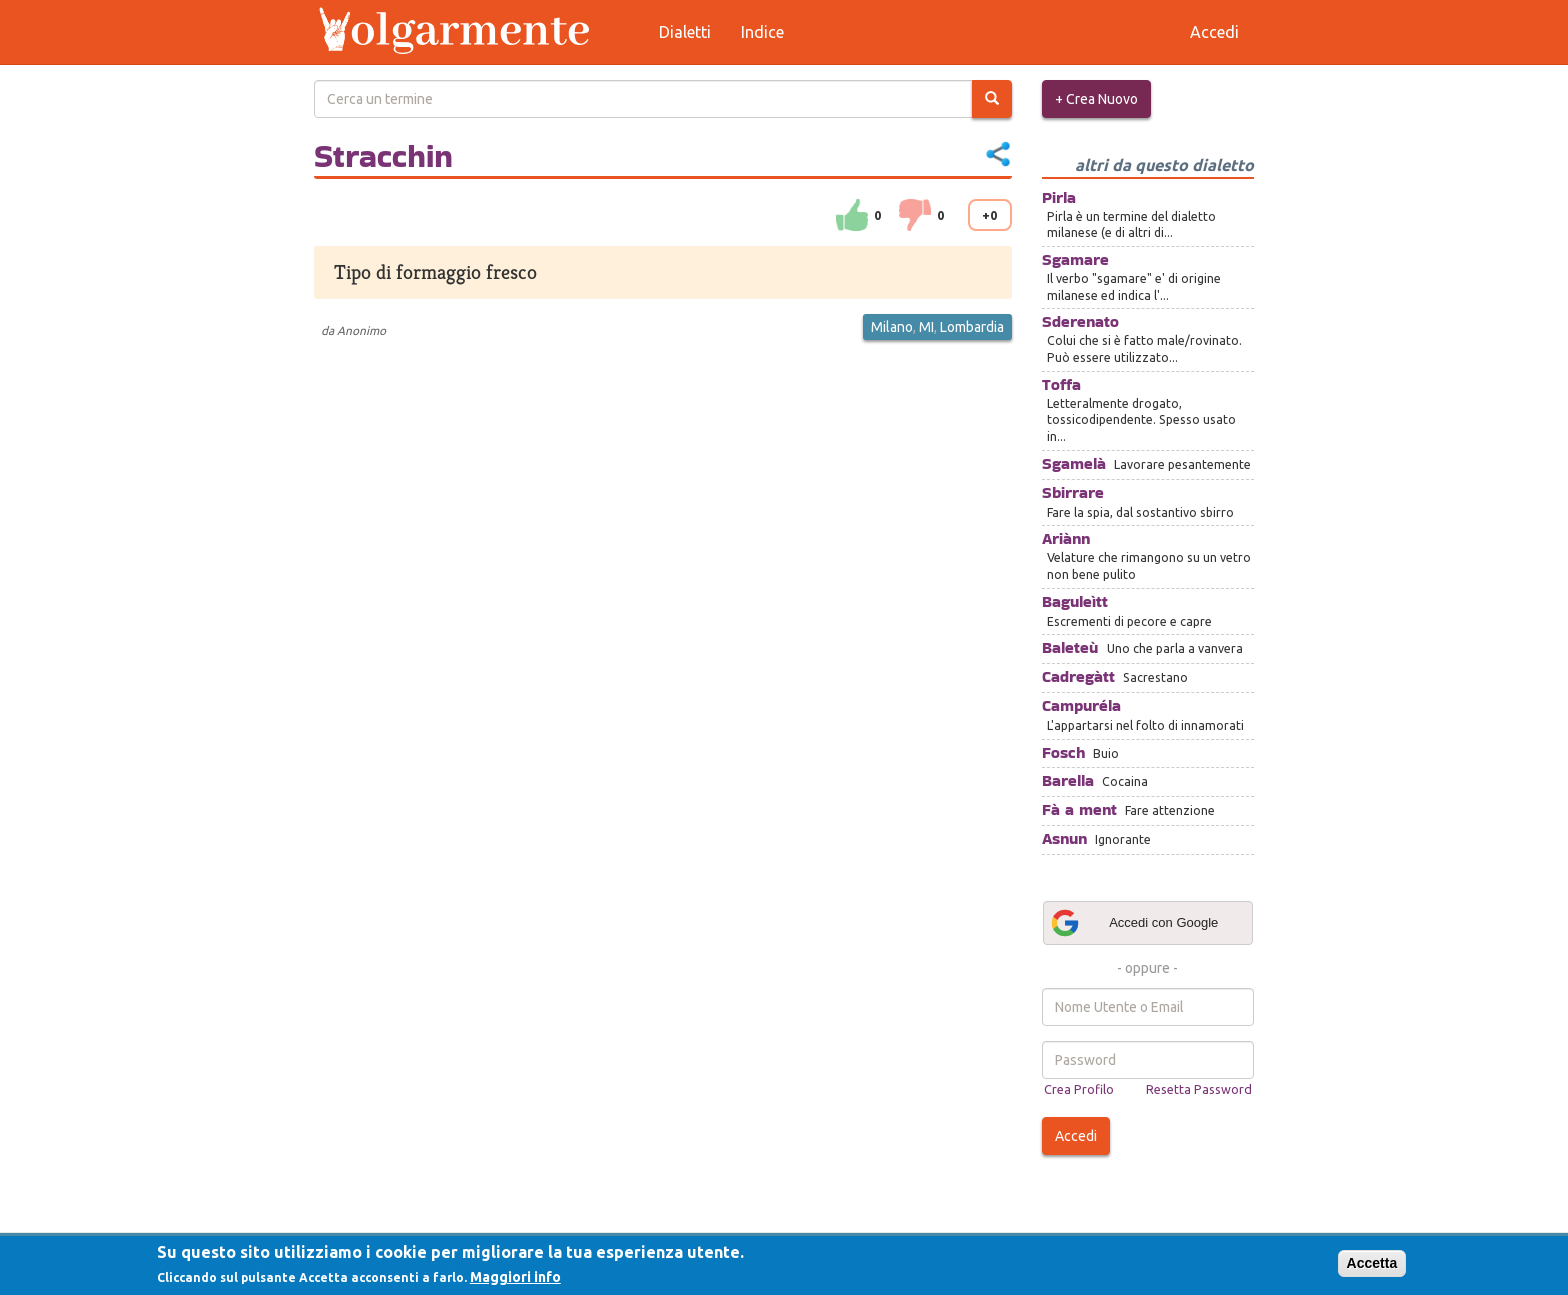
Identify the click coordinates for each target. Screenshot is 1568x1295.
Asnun (1064, 838)
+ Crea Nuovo (1096, 99)
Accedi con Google (1134, 923)
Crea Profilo (1079, 1089)
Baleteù (1070, 647)
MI (926, 327)
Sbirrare (1073, 492)
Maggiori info (515, 1277)
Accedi (1076, 1136)
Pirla (1059, 197)
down (915, 215)
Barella (1068, 780)
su (852, 215)
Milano (892, 327)
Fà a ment (1079, 809)
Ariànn (1066, 538)
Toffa (1061, 384)
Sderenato (1080, 321)
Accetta (1372, 1263)
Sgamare (1075, 259)
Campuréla (1081, 705)
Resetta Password (1199, 1089)
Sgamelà (1074, 463)
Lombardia (972, 327)
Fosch (1063, 752)
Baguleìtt (1075, 601)
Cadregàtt (1078, 676)
